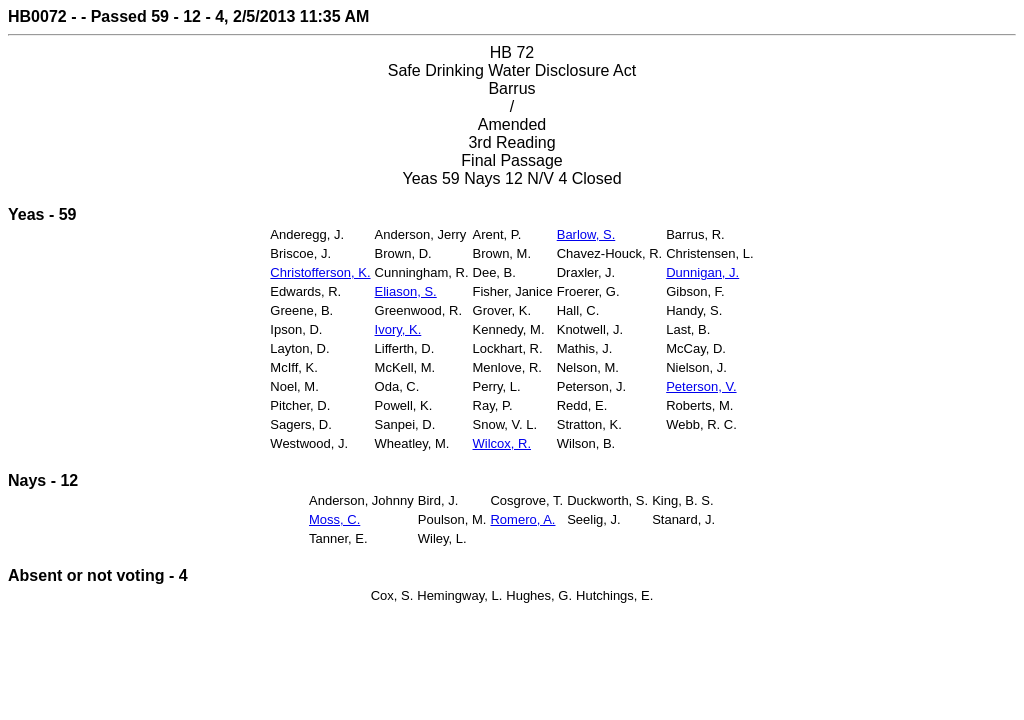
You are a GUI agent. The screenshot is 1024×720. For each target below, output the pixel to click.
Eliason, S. (406, 291)
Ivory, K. (398, 329)
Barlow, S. (586, 234)
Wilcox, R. (502, 443)
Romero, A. (522, 519)
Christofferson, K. (320, 272)
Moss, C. (334, 519)
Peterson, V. (701, 386)
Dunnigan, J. (702, 272)
